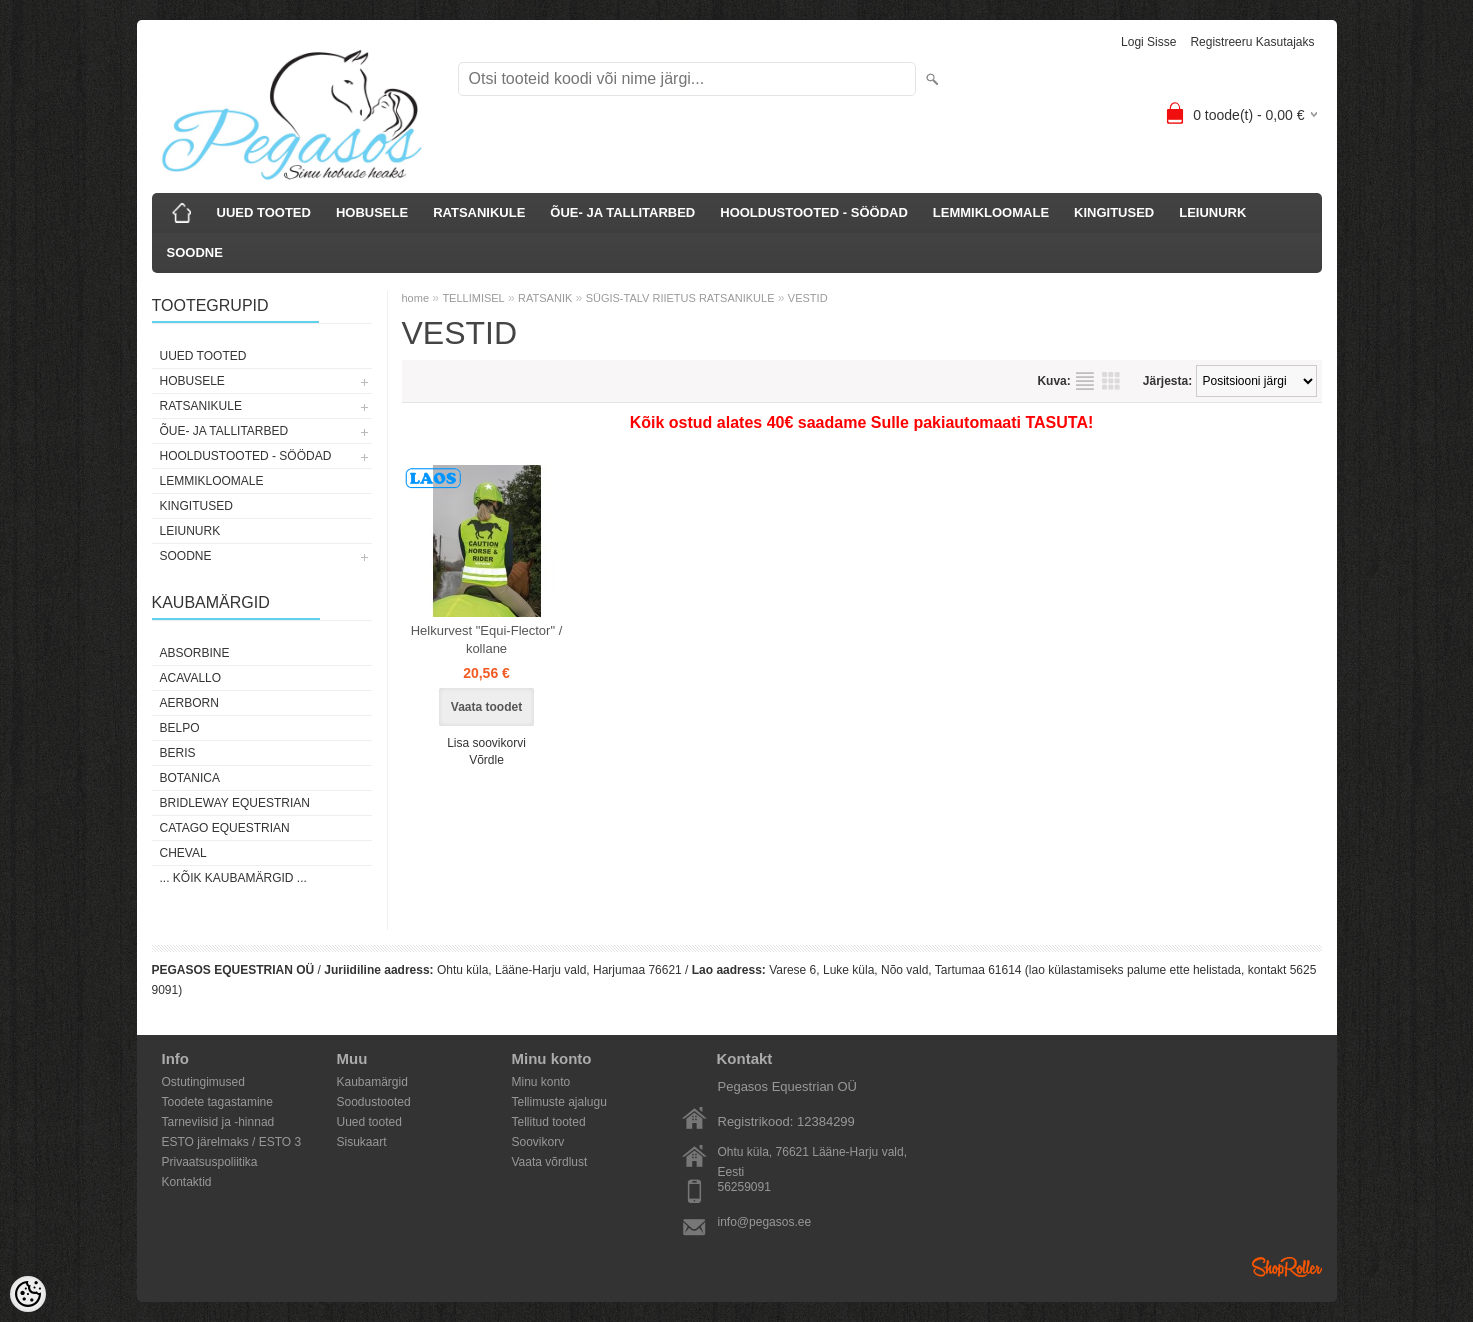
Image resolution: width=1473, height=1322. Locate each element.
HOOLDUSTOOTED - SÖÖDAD (814, 212)
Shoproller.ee (1287, 1267)
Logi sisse (1148, 42)
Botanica (190, 778)
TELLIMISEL (473, 298)
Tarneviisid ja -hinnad (218, 1122)
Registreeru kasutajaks (1252, 42)
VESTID (808, 298)
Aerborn (189, 703)
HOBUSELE (372, 212)
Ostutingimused (203, 1082)
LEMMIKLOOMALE (991, 212)
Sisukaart (362, 1142)
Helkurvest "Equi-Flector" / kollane (487, 639)
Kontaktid (187, 1182)
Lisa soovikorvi (486, 743)
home (416, 298)
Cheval (183, 853)
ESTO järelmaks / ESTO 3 (232, 1142)
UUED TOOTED (264, 212)
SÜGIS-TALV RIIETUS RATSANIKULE (680, 298)
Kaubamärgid (372, 1082)
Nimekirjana (1085, 381)
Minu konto (541, 1082)
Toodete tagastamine (217, 1102)
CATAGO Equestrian (225, 828)
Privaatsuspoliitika (210, 1162)
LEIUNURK (1212, 212)
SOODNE (195, 252)
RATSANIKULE (479, 212)
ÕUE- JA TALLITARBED (622, 212)
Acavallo (191, 678)
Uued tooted (369, 1122)
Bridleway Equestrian (235, 803)
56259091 (744, 1187)
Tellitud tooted (549, 1122)
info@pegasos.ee (765, 1222)
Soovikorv (538, 1142)
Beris (178, 753)
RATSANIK (545, 298)
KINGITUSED (1114, 212)
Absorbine (195, 653)
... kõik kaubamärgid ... (233, 878)
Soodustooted (374, 1102)
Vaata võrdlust (550, 1162)
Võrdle (486, 760)
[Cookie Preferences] (28, 1294)
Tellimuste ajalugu (559, 1102)
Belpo (180, 728)
